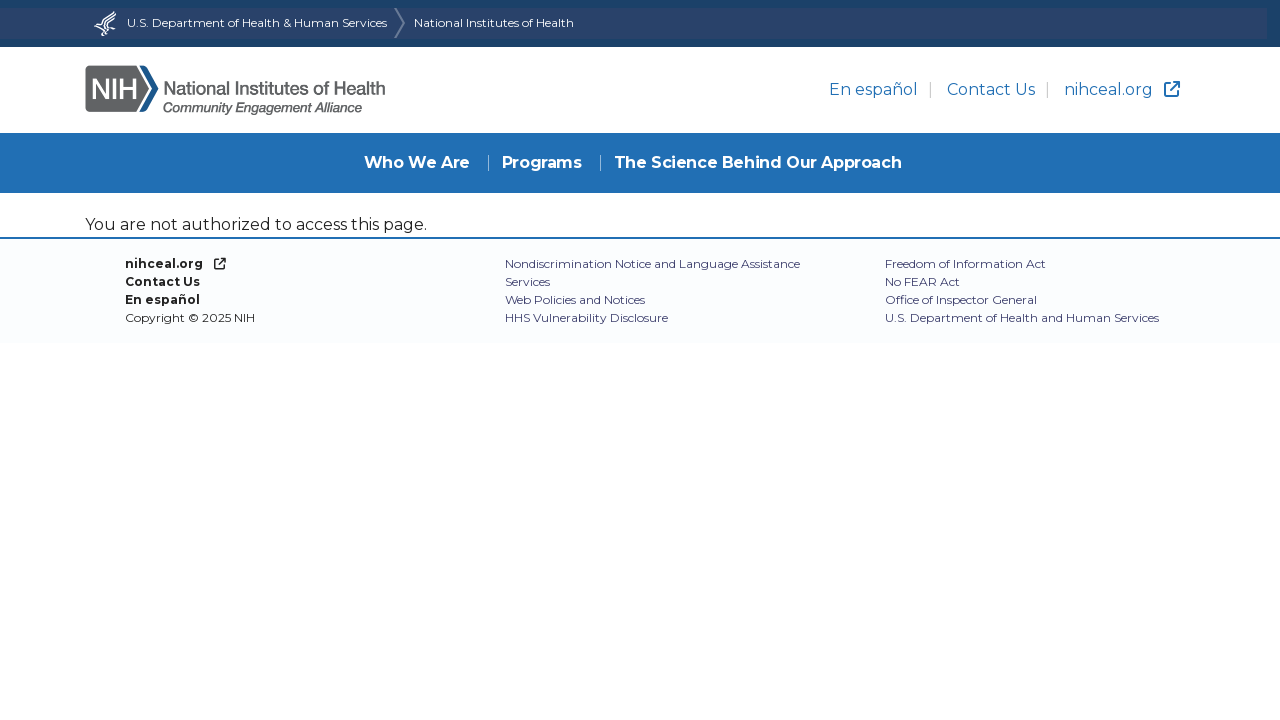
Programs (542, 162)
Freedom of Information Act (965, 263)
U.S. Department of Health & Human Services (238, 22)
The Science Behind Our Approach (758, 162)
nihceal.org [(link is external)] (1122, 89)
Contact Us (991, 89)
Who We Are (417, 162)
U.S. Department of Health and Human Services (1022, 317)
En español (873, 89)
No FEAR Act (922, 281)
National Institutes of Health (494, 22)
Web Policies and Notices (575, 299)
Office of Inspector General (961, 299)
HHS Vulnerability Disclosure (586, 317)
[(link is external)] (175, 263)
